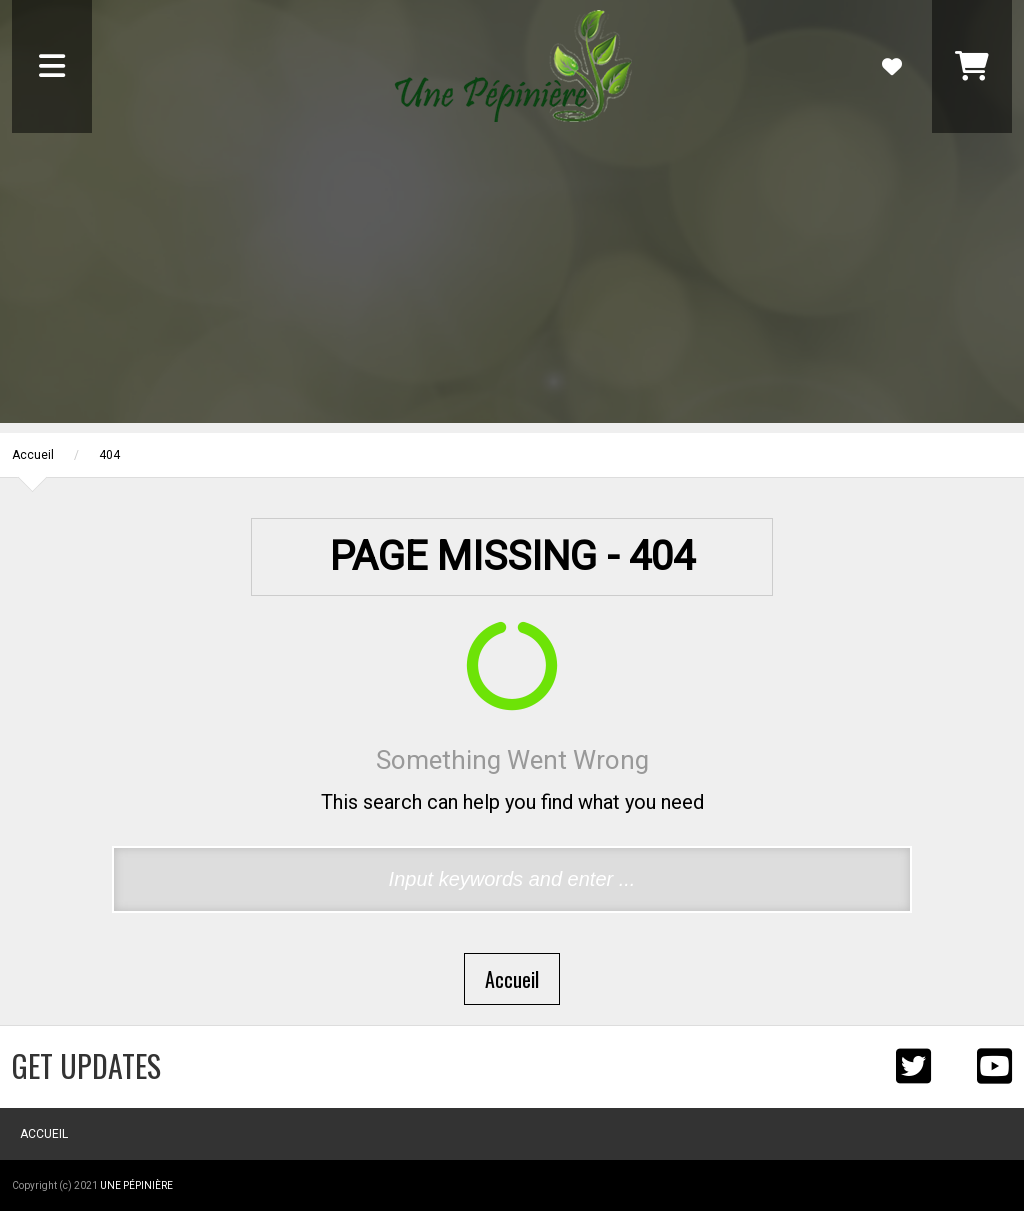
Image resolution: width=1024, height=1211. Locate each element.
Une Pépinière (136, 1185)
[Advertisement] (512, 283)
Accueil (33, 455)
